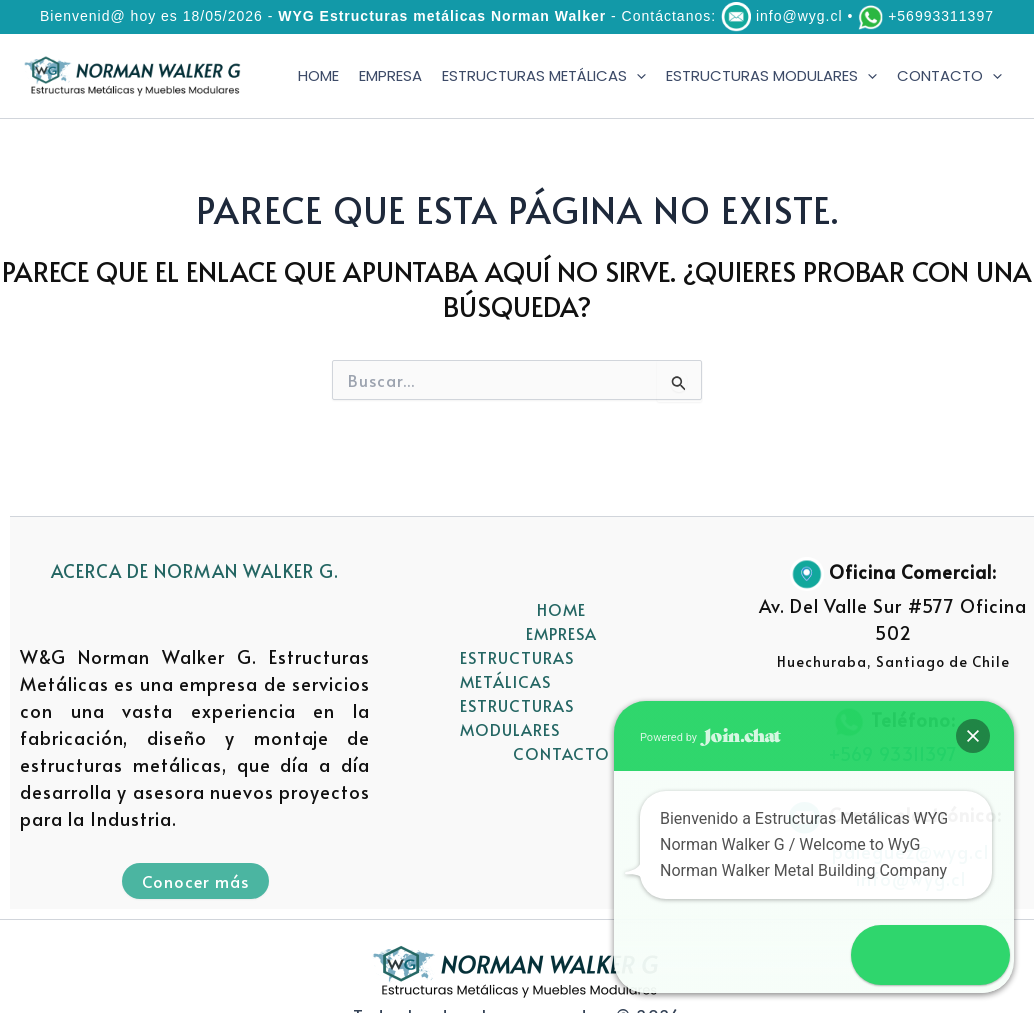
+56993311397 (941, 16)
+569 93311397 (893, 753)
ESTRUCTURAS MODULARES (771, 76)
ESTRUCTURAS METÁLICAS (544, 76)
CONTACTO (949, 76)
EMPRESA (390, 75)
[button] (976, 955)
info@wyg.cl (799, 16)
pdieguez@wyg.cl (910, 851)
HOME (318, 75)
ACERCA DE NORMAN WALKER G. (195, 570)
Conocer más (195, 881)
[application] (636, 76)
